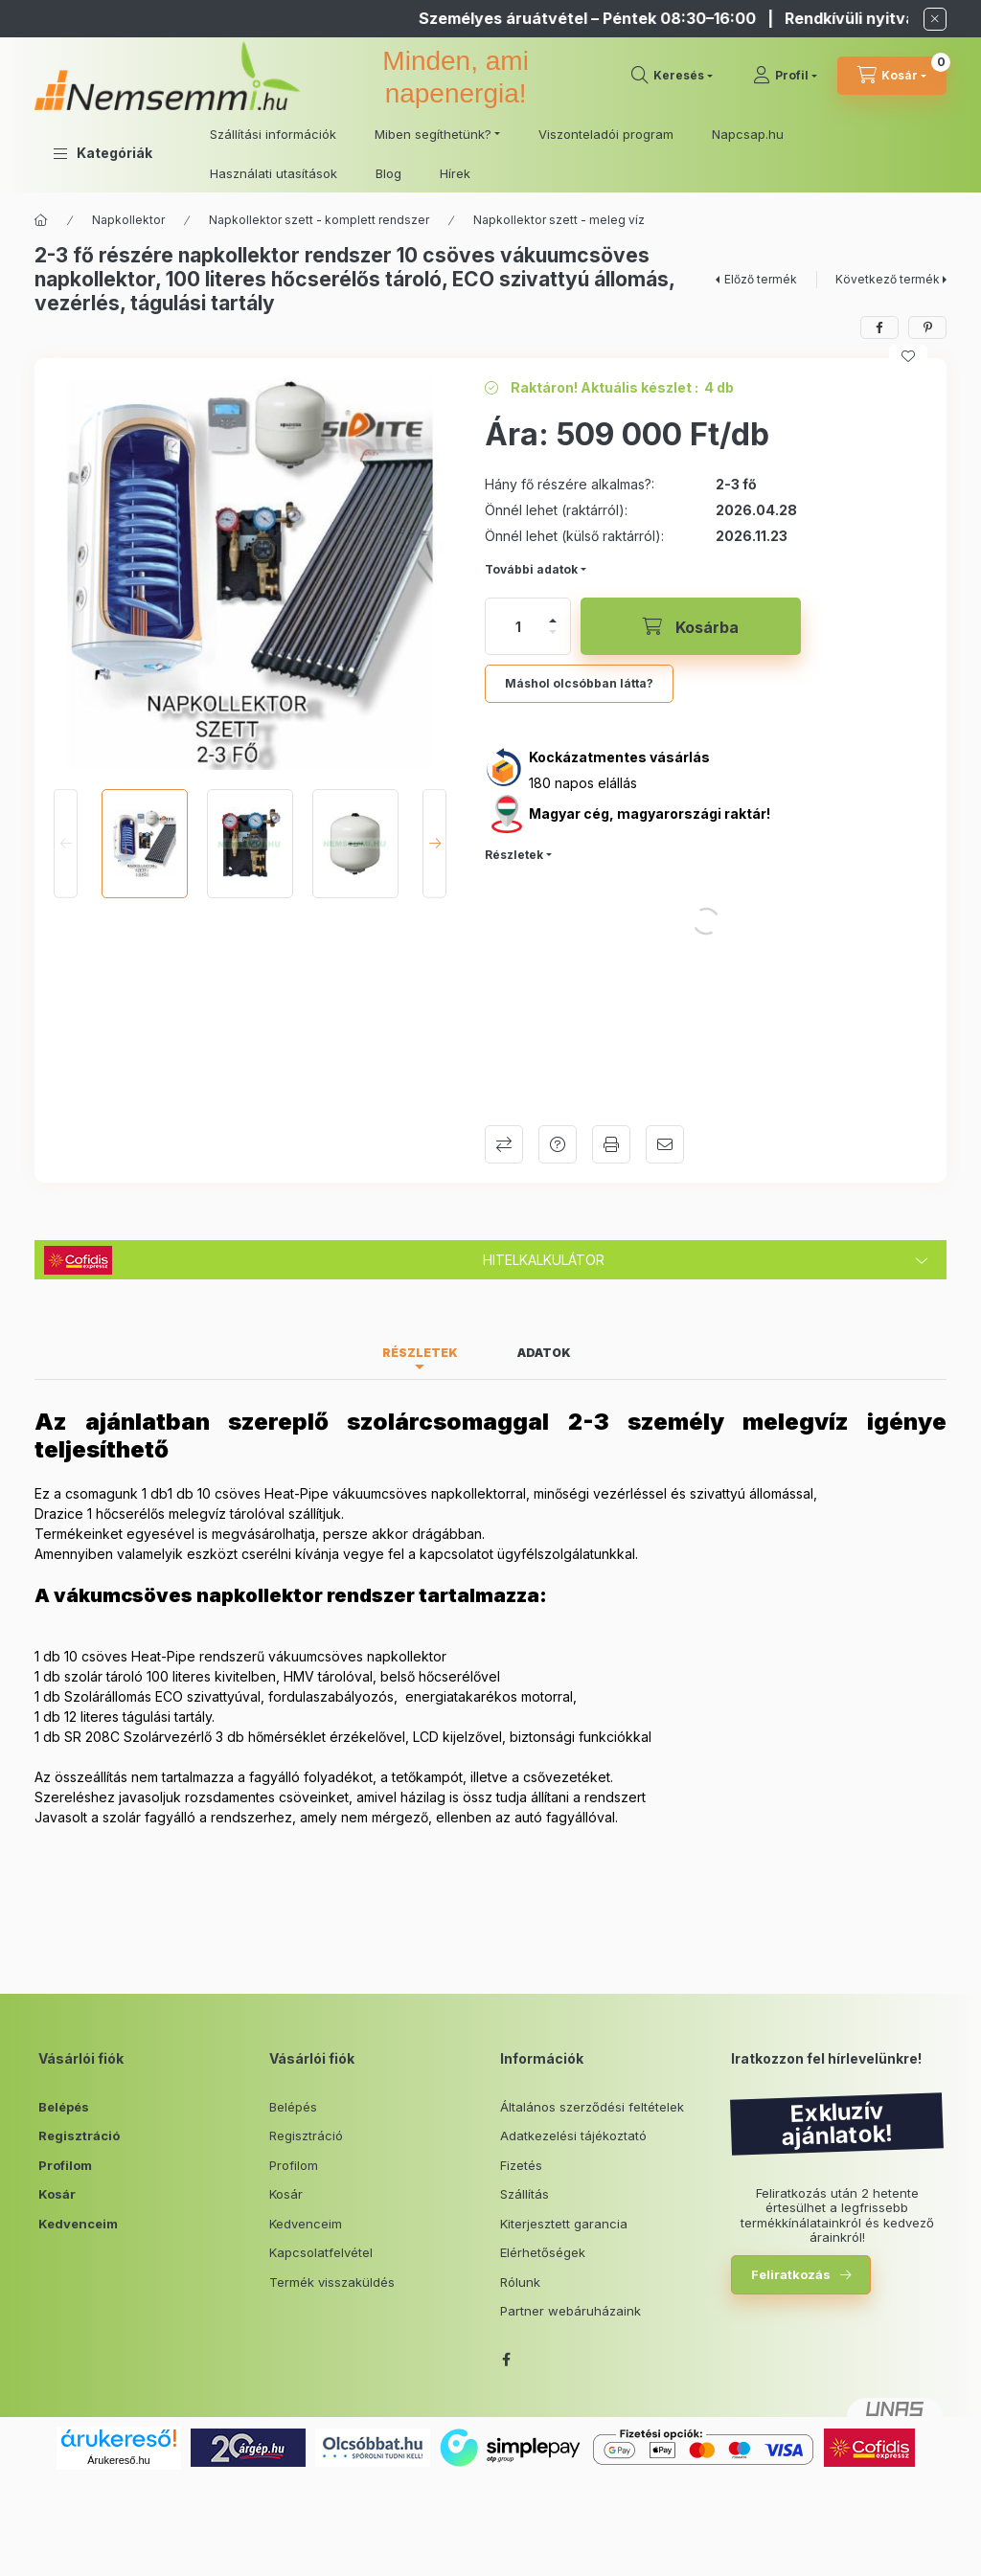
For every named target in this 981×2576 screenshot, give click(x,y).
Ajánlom (665, 1144)
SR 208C (92, 1737)
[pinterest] (927, 327)
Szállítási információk (273, 134)
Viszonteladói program (605, 134)
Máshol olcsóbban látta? (579, 683)
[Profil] (785, 75)
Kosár (57, 2194)
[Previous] (66, 844)
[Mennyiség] (518, 626)
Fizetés (521, 2165)
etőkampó (427, 1777)
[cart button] (892, 75)
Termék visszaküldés (332, 2282)
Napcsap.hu (748, 134)
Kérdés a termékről (557, 1144)
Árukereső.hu (118, 2460)
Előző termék (760, 279)
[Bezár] (935, 19)
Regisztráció (79, 2135)
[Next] (434, 844)
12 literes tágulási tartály (138, 1716)
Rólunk (520, 2282)
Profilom (65, 2165)
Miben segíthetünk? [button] (433, 134)
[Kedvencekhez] (908, 356)
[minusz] (552, 632)
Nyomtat (611, 1144)
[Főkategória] (41, 220)
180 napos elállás (583, 783)
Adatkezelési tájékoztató (573, 2135)
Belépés (63, 2106)
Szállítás (524, 2194)
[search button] (672, 75)
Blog (388, 173)
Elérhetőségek (542, 2252)
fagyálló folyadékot (311, 1777)
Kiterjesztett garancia (563, 2223)
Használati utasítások (273, 173)
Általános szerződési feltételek (592, 2106)
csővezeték (560, 1777)
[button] (102, 153)
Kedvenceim (78, 2223)
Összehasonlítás (504, 1144)
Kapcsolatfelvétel (321, 2252)
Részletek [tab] (420, 1352)
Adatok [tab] (544, 1352)
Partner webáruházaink (570, 2310)
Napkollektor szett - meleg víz (559, 220)
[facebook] (879, 327)
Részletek (514, 854)
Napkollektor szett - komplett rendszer (319, 220)
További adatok (531, 569)
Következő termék (887, 279)
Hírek (455, 173)
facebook (506, 2359)
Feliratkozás (791, 2274)
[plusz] (552, 620)
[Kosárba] (691, 626)
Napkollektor (128, 220)
